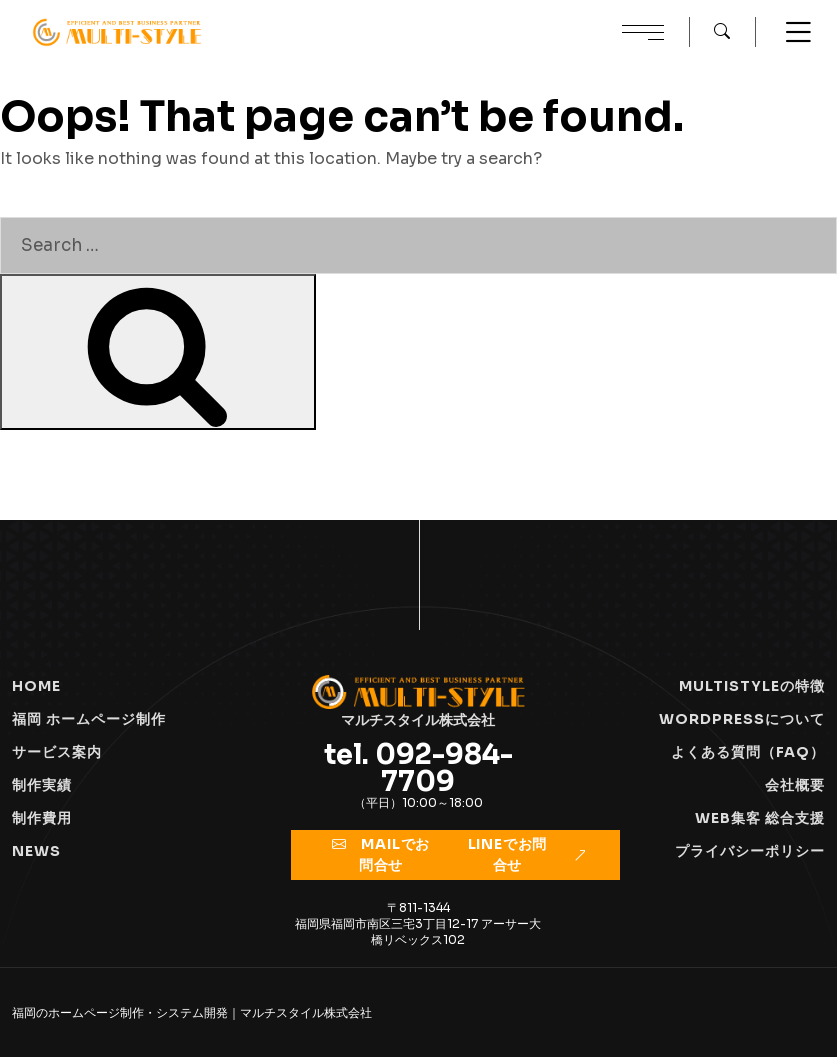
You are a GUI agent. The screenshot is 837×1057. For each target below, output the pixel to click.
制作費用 (42, 818)
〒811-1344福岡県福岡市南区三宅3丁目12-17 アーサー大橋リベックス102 (418, 923)
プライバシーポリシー (750, 851)
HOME (36, 686)
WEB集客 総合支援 (760, 818)
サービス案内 (57, 752)
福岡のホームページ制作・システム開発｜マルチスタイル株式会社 (192, 1012)
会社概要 (795, 785)
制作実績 (42, 785)
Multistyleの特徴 (752, 686)
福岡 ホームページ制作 (89, 719)
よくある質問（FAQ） (748, 752)
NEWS (36, 851)
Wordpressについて (742, 719)
